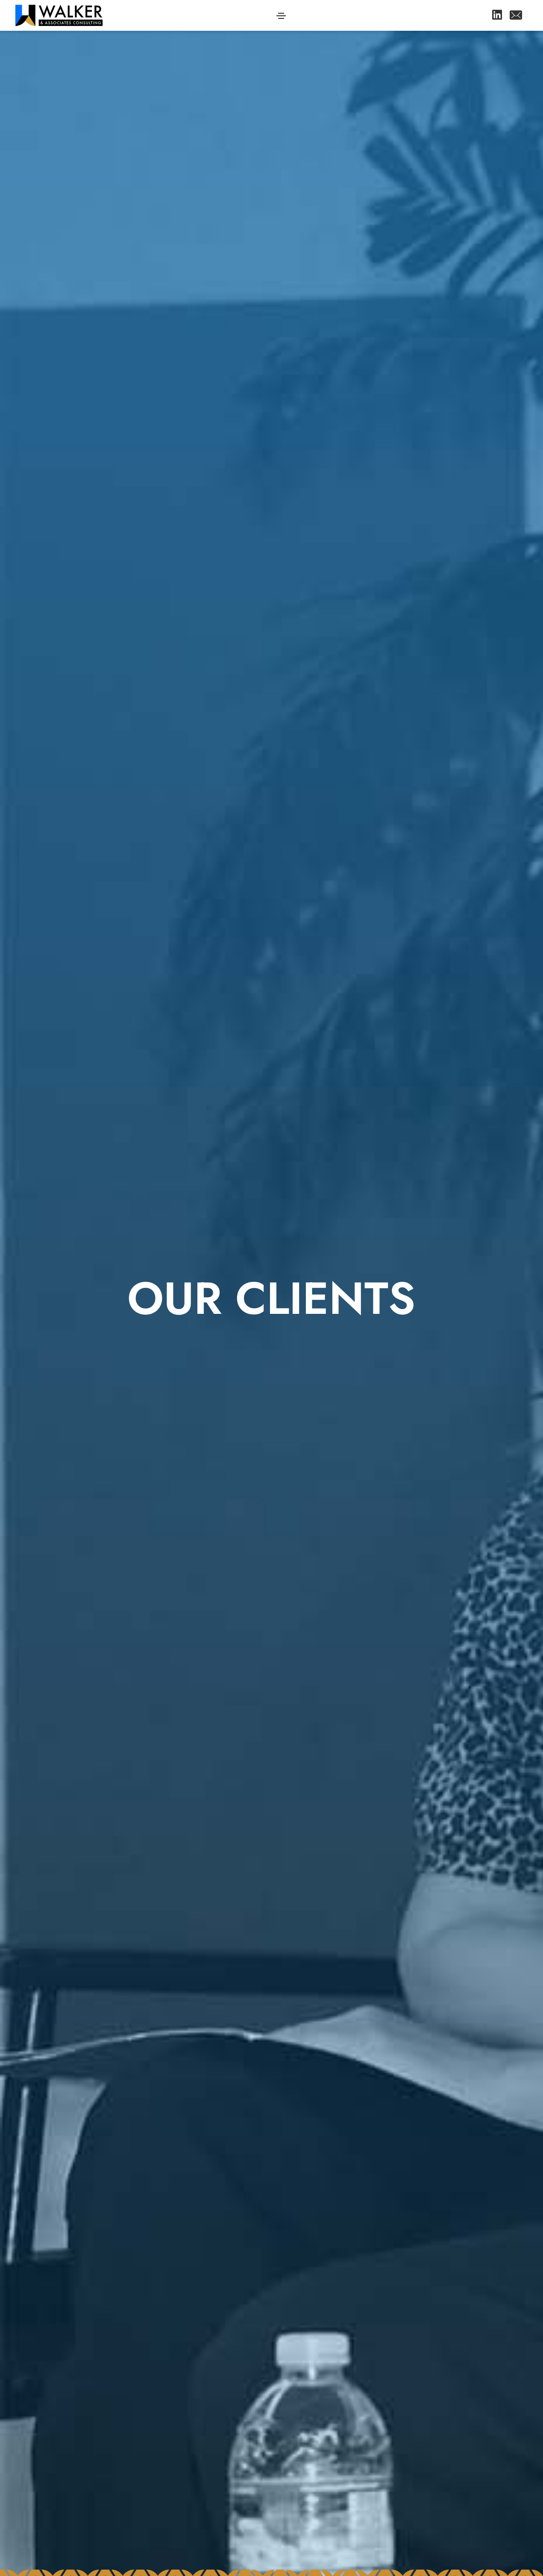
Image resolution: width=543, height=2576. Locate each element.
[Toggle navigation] (281, 16)
